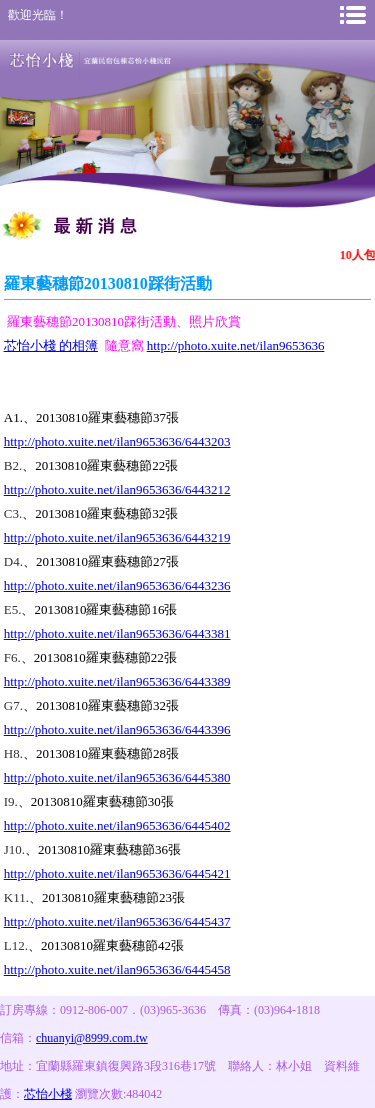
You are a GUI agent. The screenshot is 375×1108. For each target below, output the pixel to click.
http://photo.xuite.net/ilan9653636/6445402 (117, 825)
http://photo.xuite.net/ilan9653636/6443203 (117, 441)
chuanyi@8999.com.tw (92, 1038)
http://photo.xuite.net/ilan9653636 (236, 345)
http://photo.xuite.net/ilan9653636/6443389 (117, 681)
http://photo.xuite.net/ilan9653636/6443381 (117, 633)
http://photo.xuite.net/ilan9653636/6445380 (117, 777)
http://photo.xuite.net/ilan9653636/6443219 (117, 537)
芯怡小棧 (48, 1094)
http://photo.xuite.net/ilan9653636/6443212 (117, 489)
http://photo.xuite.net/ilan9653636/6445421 (117, 873)
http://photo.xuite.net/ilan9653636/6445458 (117, 969)
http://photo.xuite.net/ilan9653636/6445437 (117, 921)
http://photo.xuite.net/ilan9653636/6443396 (117, 729)
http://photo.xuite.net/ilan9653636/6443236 (117, 585)
